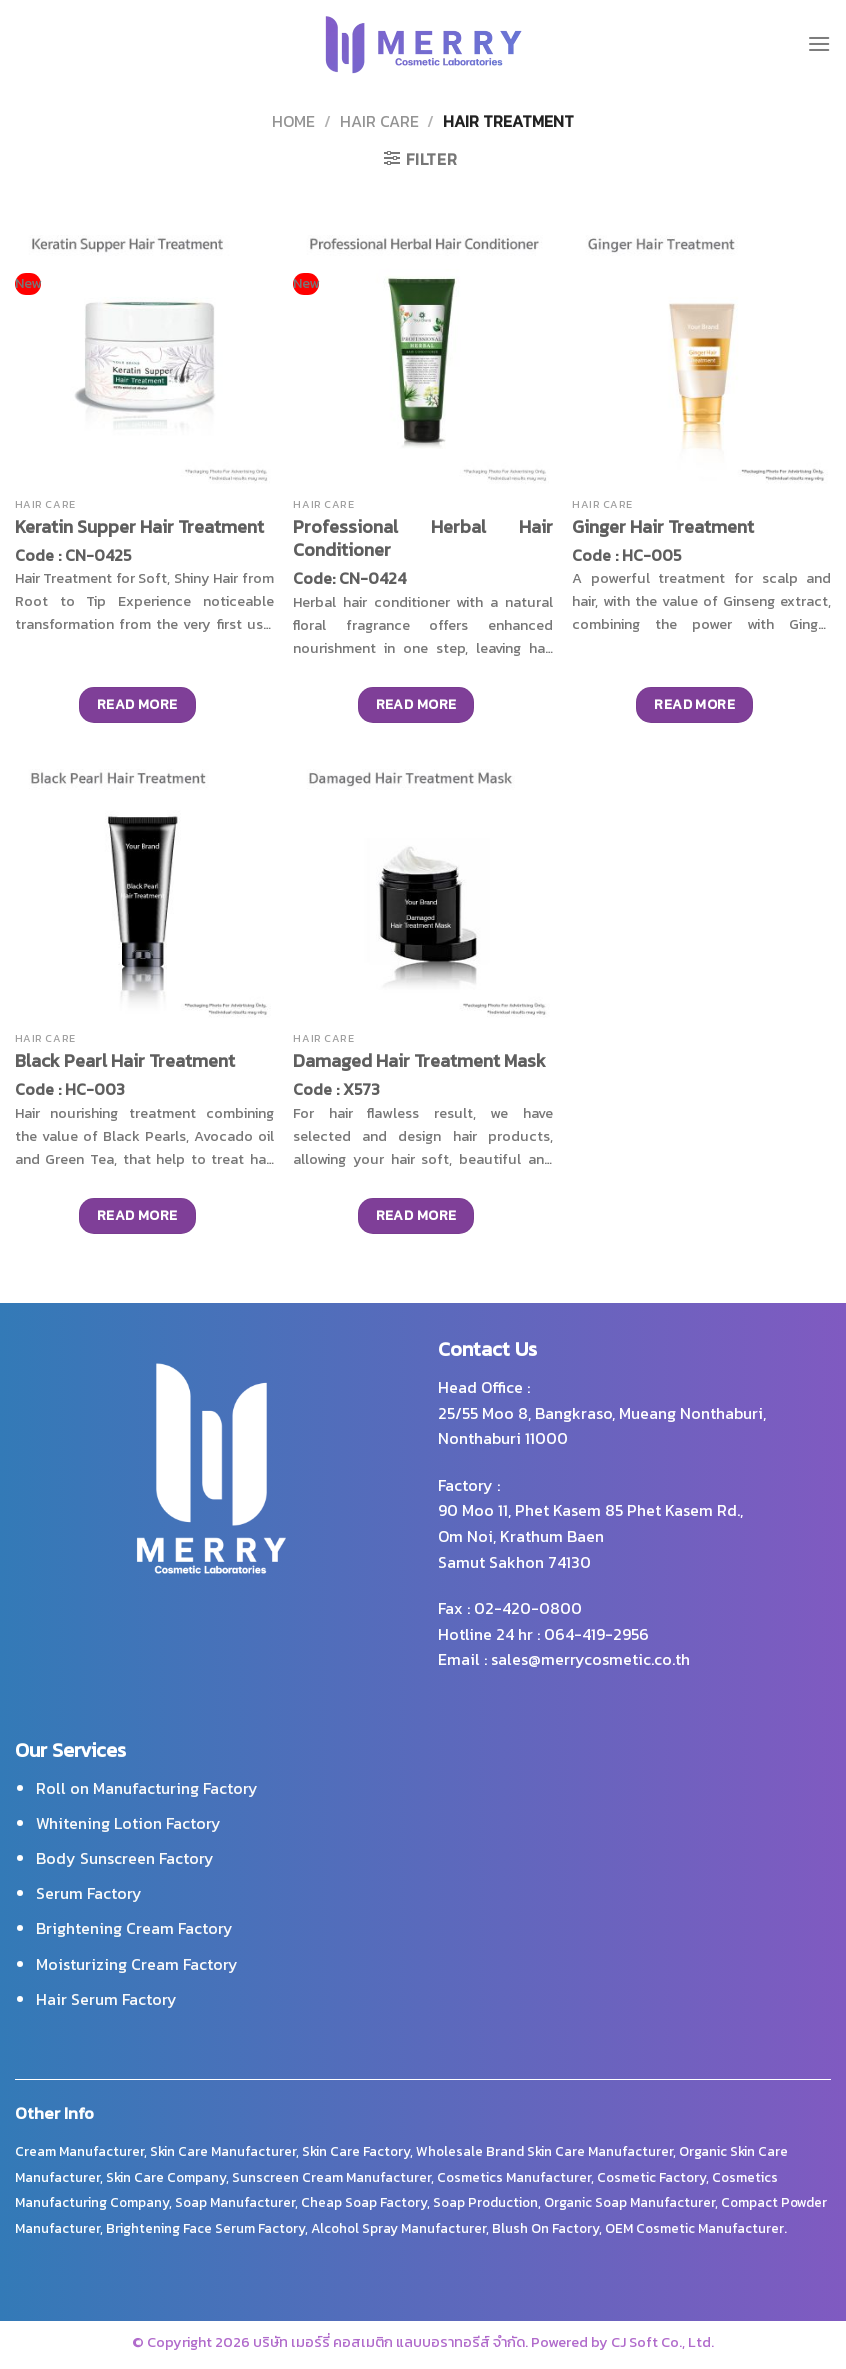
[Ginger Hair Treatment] (701, 357)
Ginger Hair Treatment (663, 526)
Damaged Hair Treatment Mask (419, 1060)
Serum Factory (89, 1893)
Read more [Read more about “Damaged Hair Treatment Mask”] (416, 1215)
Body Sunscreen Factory (125, 1858)
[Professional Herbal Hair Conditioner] (422, 357)
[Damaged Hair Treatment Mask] (422, 891)
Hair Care (379, 121)
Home (293, 121)
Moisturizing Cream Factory (137, 1964)
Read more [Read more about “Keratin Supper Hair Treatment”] (137, 704)
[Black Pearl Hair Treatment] (144, 891)
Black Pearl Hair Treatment (125, 1060)
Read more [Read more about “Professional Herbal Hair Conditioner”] (416, 704)
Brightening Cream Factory (134, 1928)
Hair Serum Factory (106, 1999)
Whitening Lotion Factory (128, 1823)
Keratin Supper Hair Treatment (139, 526)
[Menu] (819, 43)
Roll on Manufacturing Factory (147, 1788)
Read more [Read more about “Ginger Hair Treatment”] (694, 704)
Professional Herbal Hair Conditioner (422, 538)
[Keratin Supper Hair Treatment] (144, 357)
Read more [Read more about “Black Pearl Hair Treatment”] (137, 1215)
